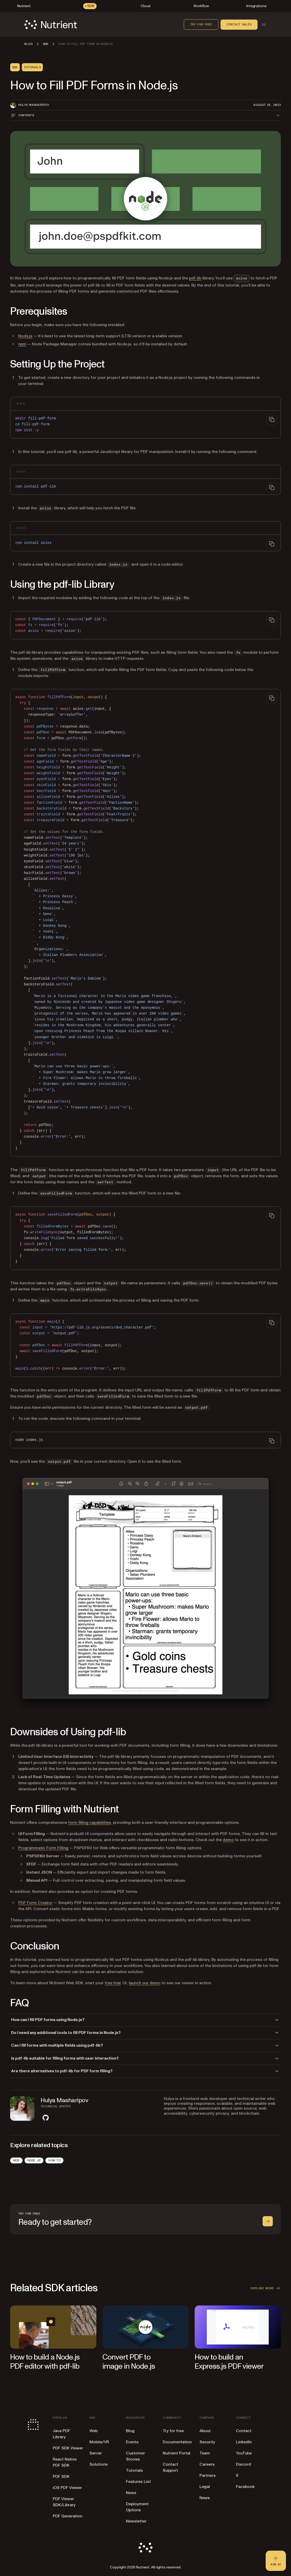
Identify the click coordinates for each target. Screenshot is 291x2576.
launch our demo (144, 1983)
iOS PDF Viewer (67, 2487)
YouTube (244, 2453)
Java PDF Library (61, 2434)
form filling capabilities (89, 1822)
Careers (207, 2464)
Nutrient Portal (176, 2453)
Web (16, 2160)
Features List (138, 2481)
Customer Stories (135, 2456)
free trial (113, 1983)
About (205, 2431)
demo (228, 1840)
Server (95, 2453)
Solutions (98, 2464)
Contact (243, 2431)
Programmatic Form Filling (43, 1848)
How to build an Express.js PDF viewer (229, 2361)
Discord (243, 2464)
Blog (130, 2431)
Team (204, 2453)
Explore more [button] (266, 2288)
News (131, 2493)
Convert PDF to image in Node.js (128, 2361)
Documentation (177, 2442)
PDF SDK (61, 2476)
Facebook (245, 2486)
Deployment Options (137, 2507)
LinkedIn (244, 2442)
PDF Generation (67, 2516)
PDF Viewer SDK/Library (64, 2502)
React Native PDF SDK (65, 2462)
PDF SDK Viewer (68, 2448)
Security (207, 2442)
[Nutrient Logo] (50, 24)
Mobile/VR (99, 2442)
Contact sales (239, 24)
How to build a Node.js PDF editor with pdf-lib (45, 2361)
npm (22, 344)
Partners (207, 2475)
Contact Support (170, 2467)
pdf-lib (195, 278)
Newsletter (136, 2521)
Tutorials (134, 2470)
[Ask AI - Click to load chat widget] (276, 2561)
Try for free (201, 24)
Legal (204, 2486)
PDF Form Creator (35, 1903)
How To (54, 2160)
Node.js (25, 336)
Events (132, 2442)
